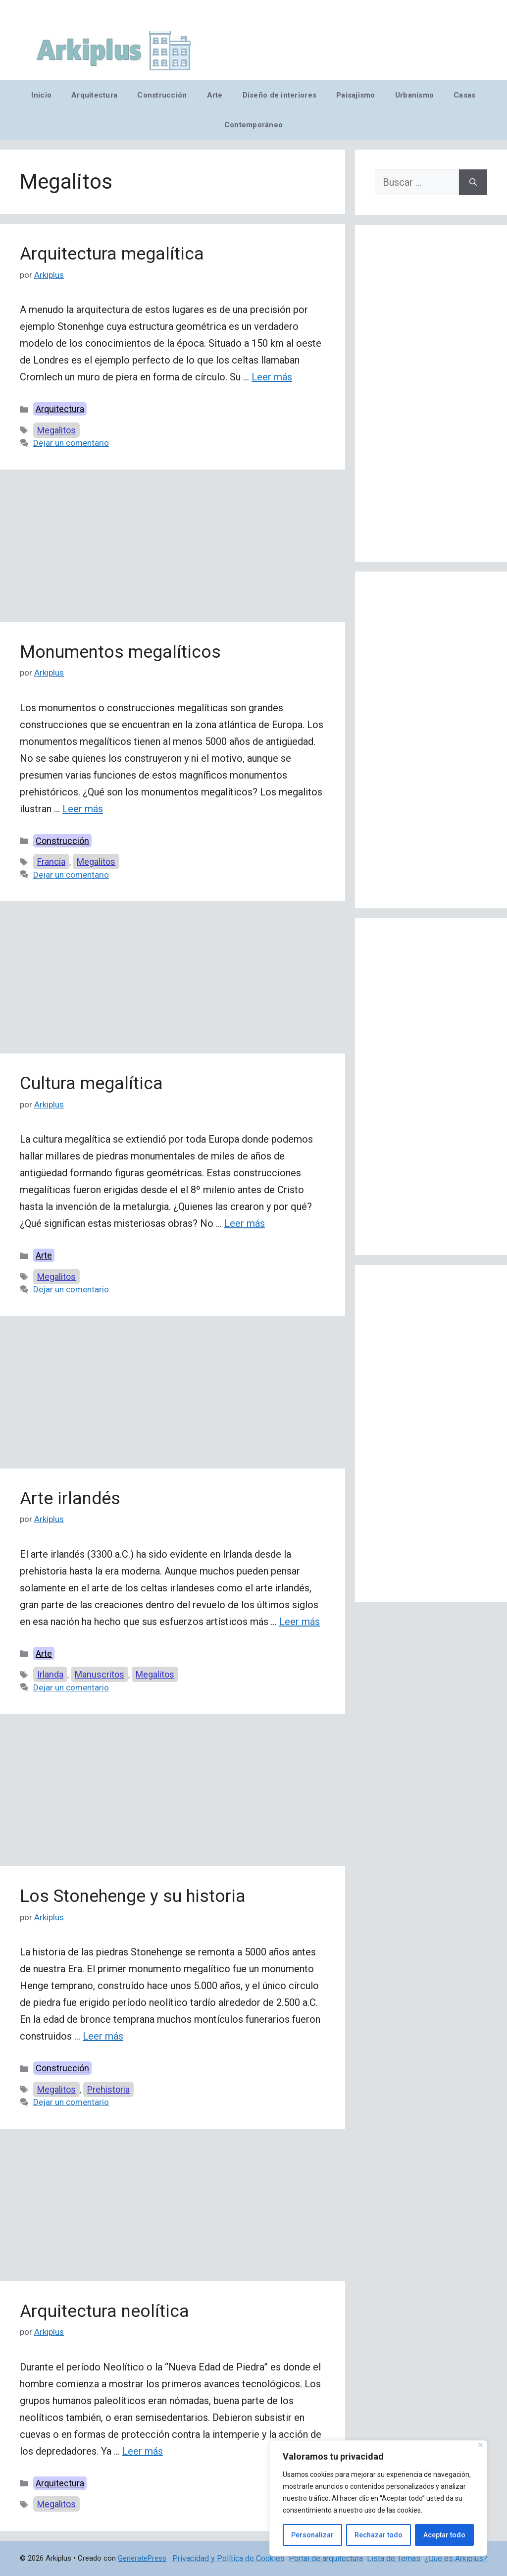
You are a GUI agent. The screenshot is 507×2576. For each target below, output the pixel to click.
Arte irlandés (70, 1498)
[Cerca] (480, 2445)
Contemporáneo (253, 124)
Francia (51, 861)
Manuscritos (99, 1674)
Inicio (41, 95)
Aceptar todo (444, 2535)
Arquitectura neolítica (104, 2311)
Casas (464, 95)
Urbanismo (414, 95)
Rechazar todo (379, 2535)
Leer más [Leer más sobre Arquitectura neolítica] (142, 2451)
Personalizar (312, 2535)
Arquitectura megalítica (112, 254)
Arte (215, 95)
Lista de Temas (393, 2558)
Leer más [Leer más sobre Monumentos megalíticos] (82, 809)
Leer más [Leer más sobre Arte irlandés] (299, 1622)
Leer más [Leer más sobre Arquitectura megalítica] (272, 377)
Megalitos (56, 430)
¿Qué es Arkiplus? (455, 2558)
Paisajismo (355, 95)
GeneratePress (142, 2558)
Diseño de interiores (279, 95)
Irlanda (50, 1674)
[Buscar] (473, 182)
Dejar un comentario (71, 443)
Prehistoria (108, 2089)
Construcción (162, 95)
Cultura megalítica (91, 1083)
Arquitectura (94, 95)
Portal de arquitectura (326, 2558)
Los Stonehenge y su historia (133, 1896)
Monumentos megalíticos (120, 652)
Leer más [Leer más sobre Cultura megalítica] (244, 1223)
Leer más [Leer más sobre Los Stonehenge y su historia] (103, 2036)
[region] (378, 2498)
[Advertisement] (172, 548)
